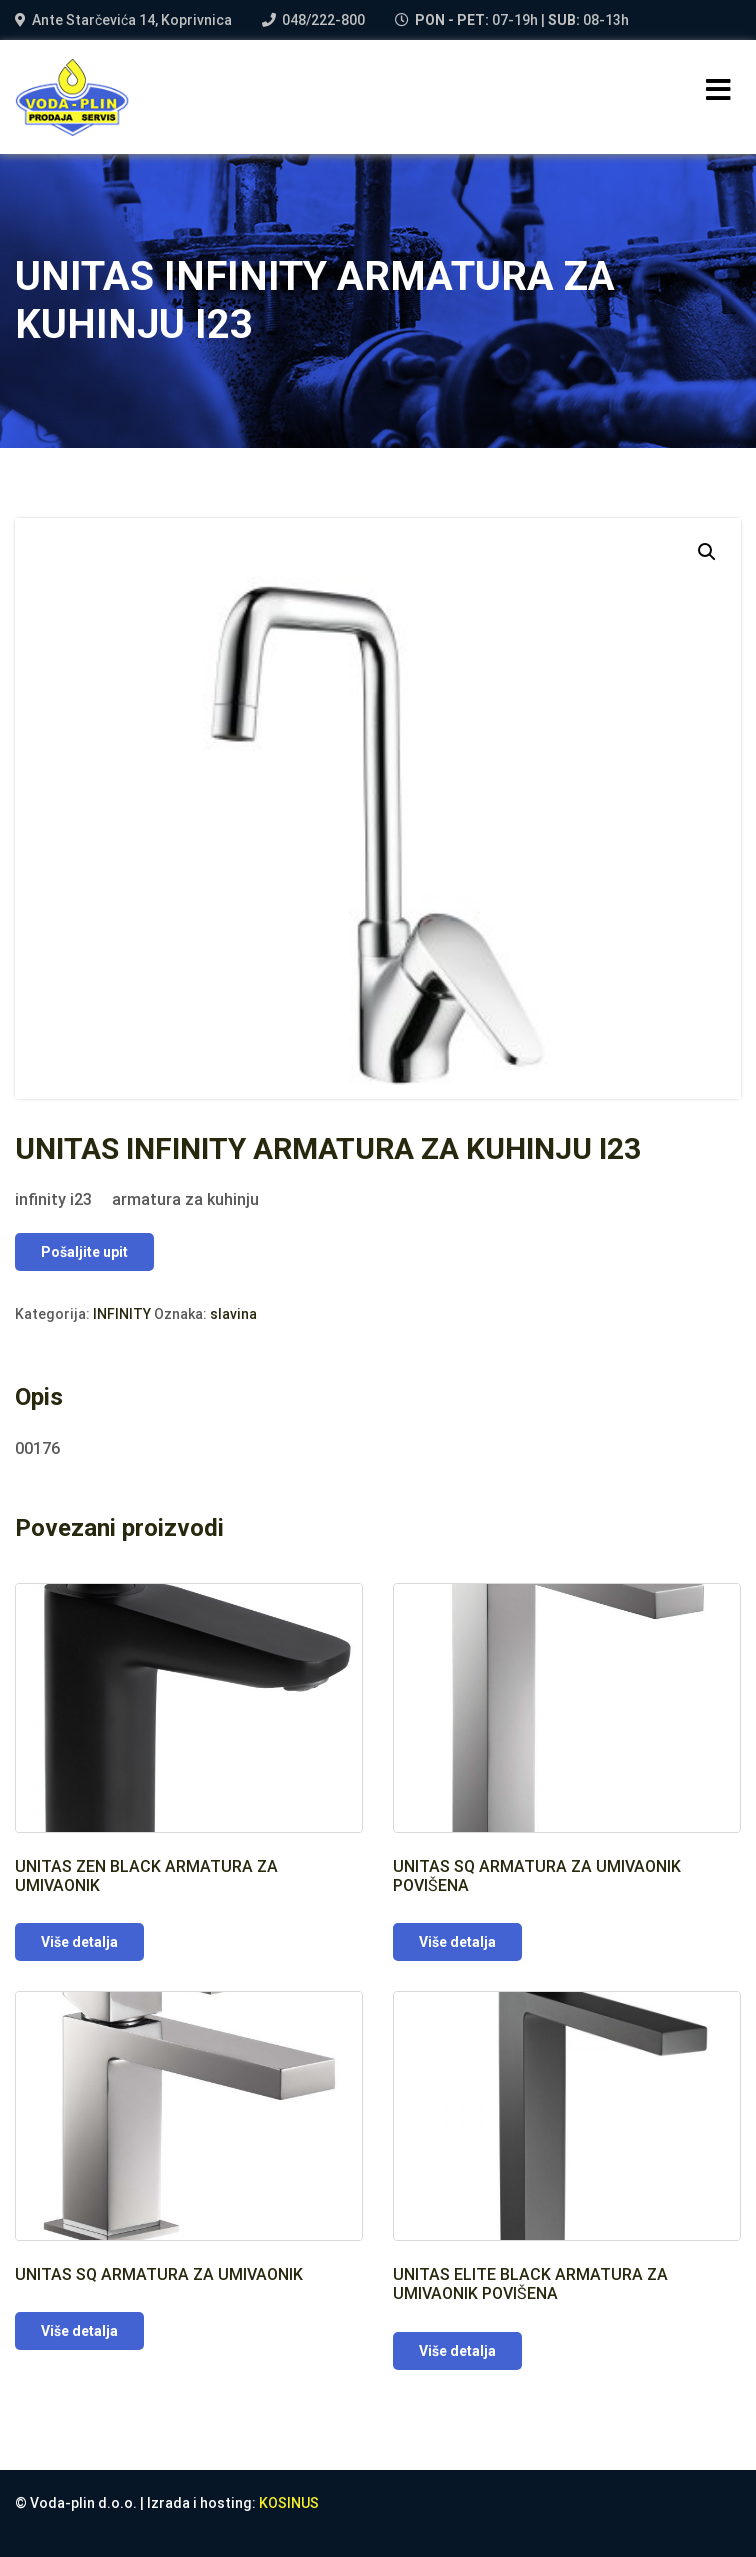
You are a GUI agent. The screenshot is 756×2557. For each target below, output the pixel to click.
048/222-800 (323, 20)
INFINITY (122, 1314)
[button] (707, 552)
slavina (233, 1314)
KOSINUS (289, 2503)
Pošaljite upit (84, 1252)
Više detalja (79, 1942)
